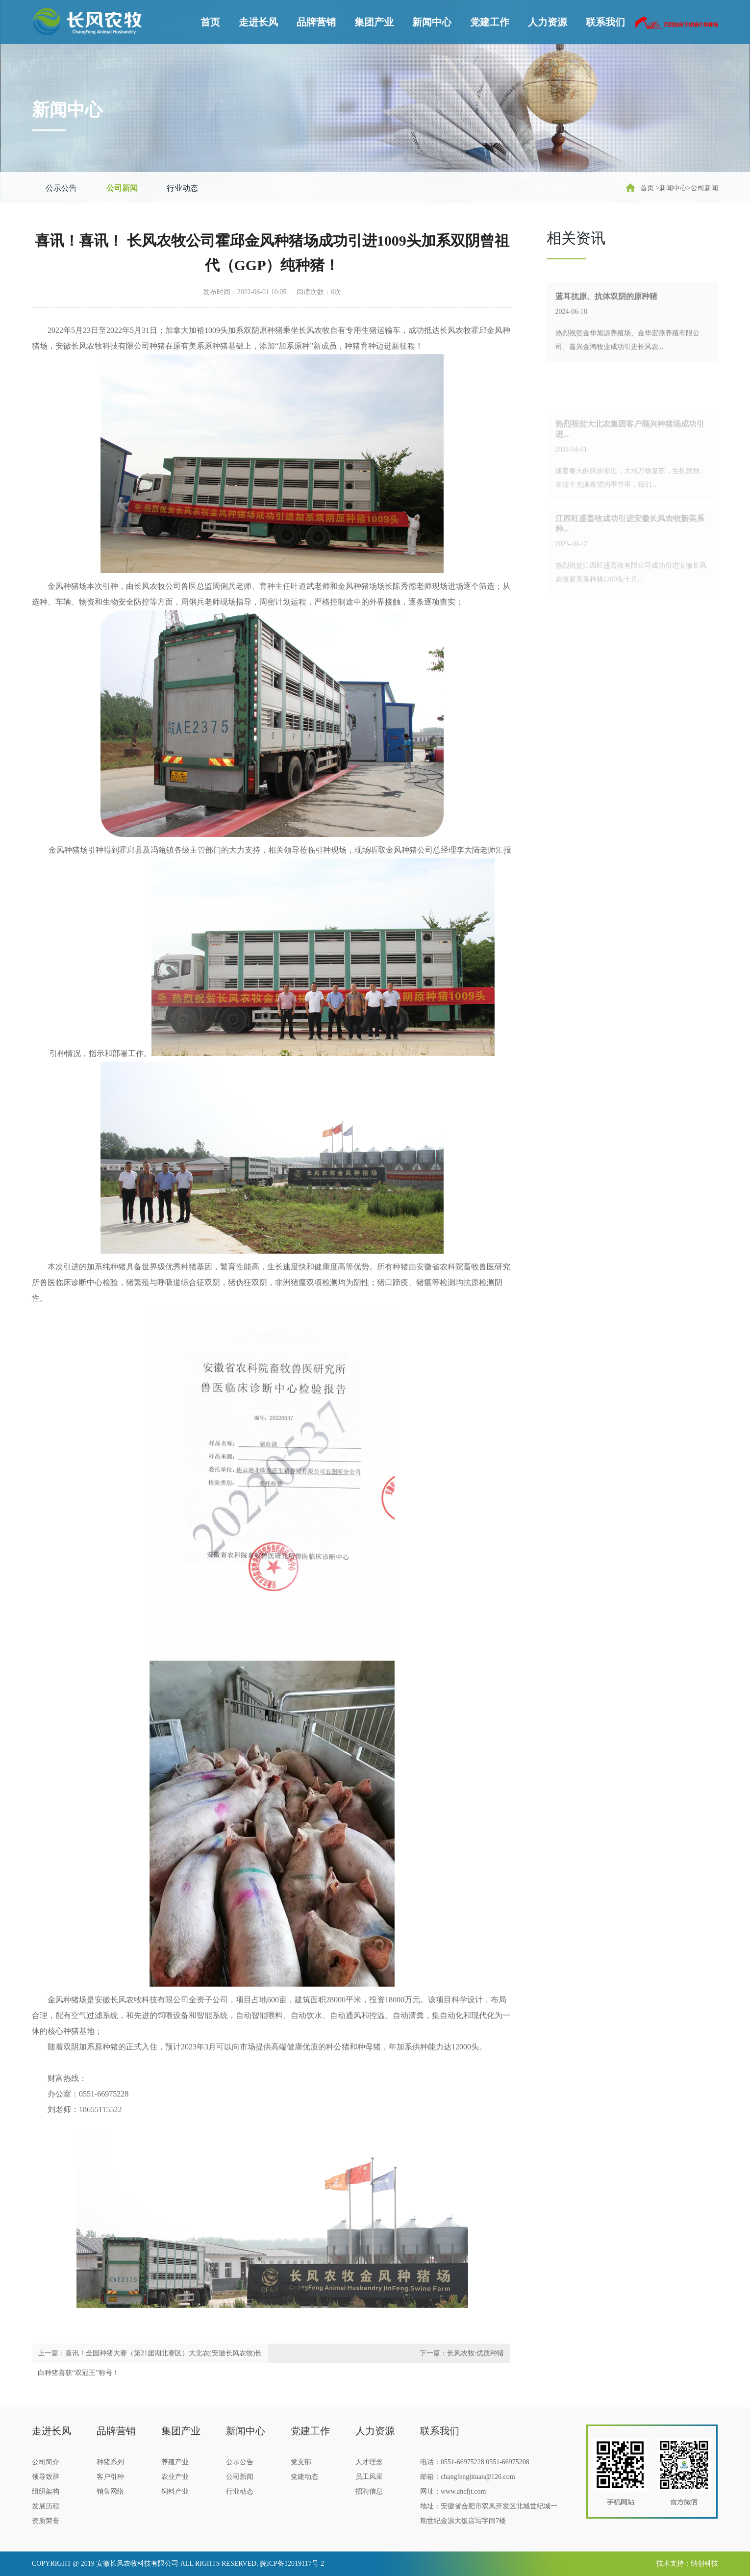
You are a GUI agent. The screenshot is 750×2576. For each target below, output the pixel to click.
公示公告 (61, 188)
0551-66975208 (507, 2462)
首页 (210, 22)
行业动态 (182, 188)
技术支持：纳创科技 (687, 2563)
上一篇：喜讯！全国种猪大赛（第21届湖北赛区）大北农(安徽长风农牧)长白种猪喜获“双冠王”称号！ (150, 2362)
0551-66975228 (462, 2462)
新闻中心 (431, 22)
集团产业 (374, 22)
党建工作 (489, 22)
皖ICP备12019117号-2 (292, 2563)
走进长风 (258, 22)
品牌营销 (316, 22)
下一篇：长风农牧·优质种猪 (462, 2353)
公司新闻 (122, 188)
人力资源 (547, 22)
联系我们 (605, 22)
